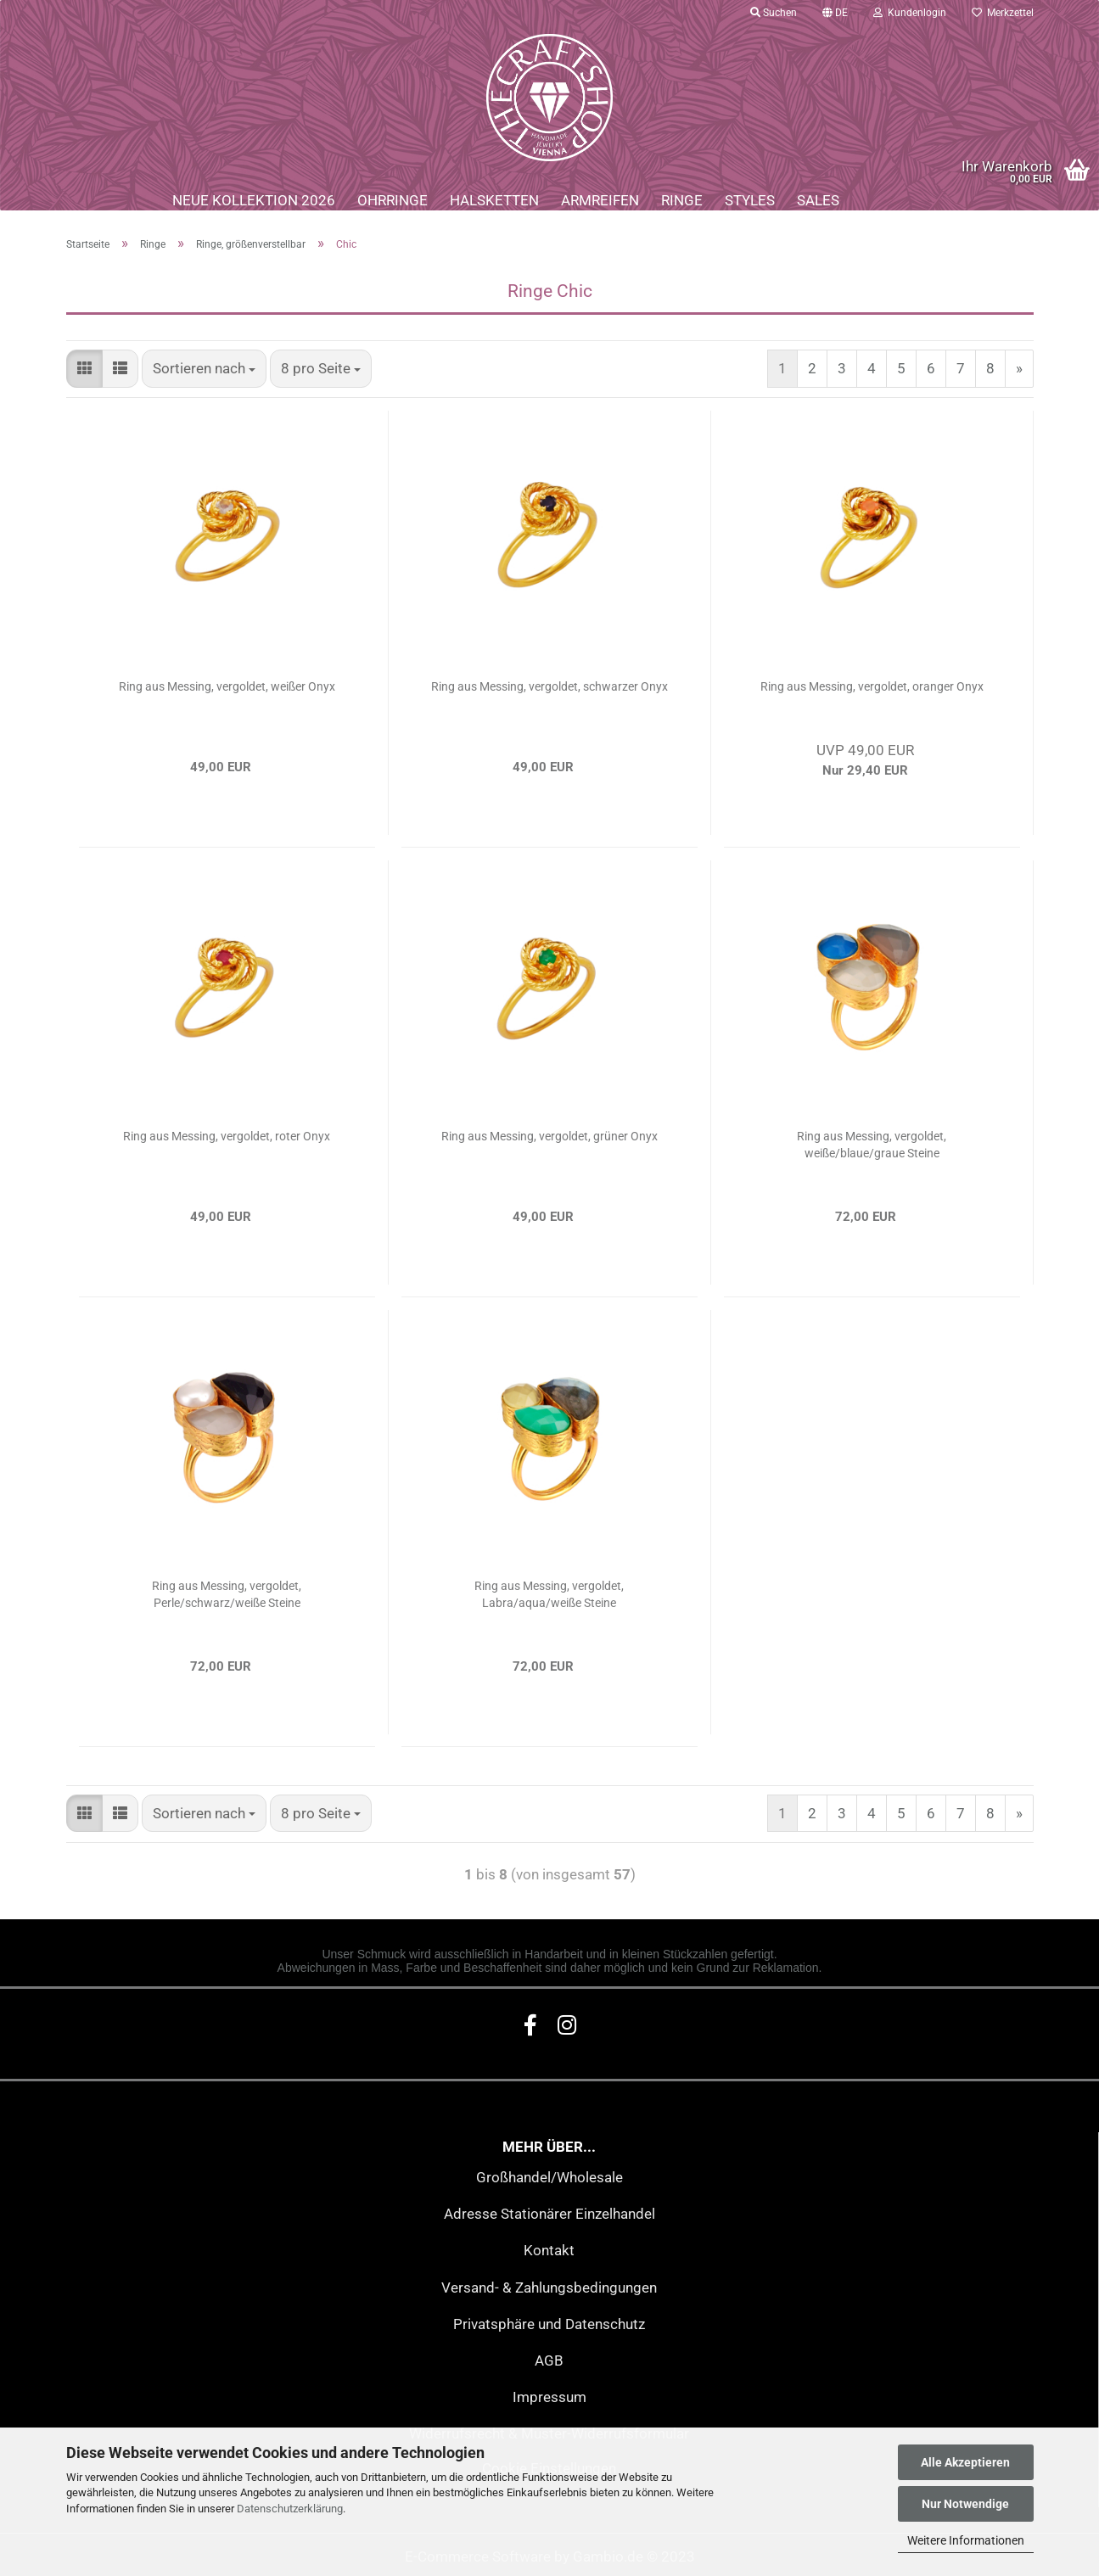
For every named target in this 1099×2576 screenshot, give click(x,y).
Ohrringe (392, 200)
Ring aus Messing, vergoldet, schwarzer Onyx (549, 686)
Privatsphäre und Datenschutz (549, 2324)
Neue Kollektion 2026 (253, 200)
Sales (818, 200)
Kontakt (549, 2250)
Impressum (549, 2396)
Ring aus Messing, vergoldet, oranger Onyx (872, 686)
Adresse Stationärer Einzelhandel (549, 2213)
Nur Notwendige (965, 2504)
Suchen (773, 13)
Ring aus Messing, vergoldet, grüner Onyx (549, 1136)
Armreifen (600, 200)
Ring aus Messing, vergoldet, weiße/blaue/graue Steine (871, 1144)
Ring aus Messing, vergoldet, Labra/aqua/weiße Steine (549, 1594)
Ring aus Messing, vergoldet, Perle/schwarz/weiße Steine (226, 1594)
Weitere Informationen (965, 2540)
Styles (750, 200)
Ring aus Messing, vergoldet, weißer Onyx (227, 686)
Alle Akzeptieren (965, 2462)
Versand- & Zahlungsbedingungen (549, 2287)
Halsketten (494, 200)
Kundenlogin (909, 13)
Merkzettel (1003, 13)
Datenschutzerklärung (290, 2508)
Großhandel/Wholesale (549, 2177)
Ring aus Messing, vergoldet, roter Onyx (226, 1136)
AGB (549, 2360)
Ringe (682, 200)
